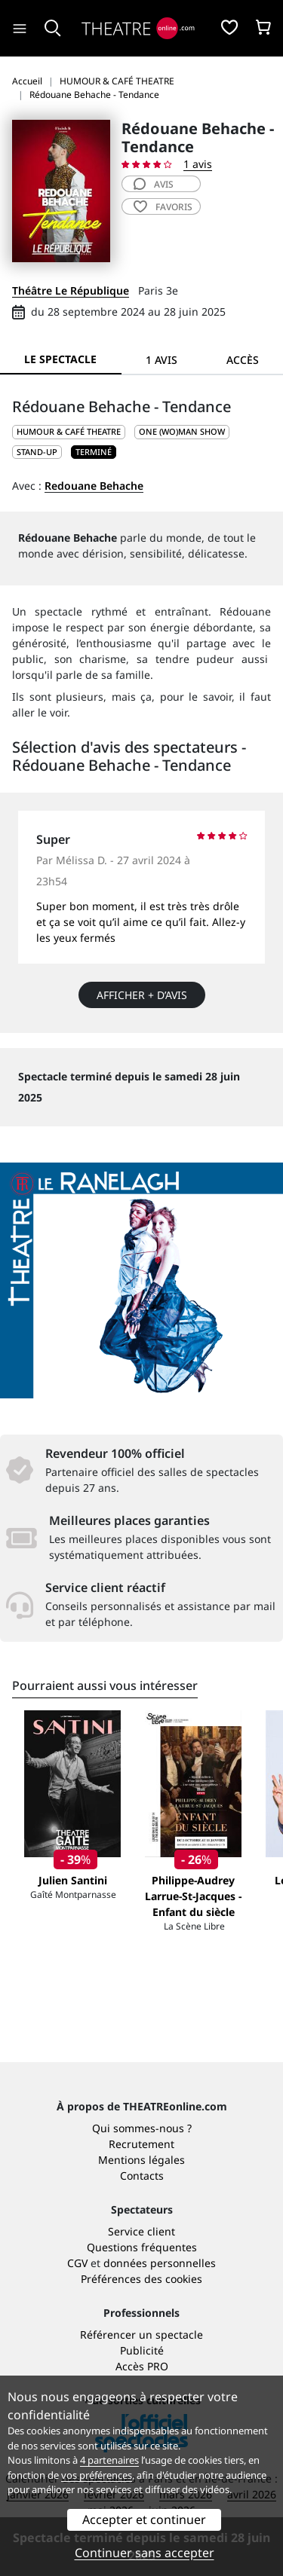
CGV (77, 2263)
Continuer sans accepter (144, 2552)
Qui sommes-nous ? (142, 2128)
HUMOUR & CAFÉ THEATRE (69, 431)
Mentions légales (141, 2160)
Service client (141, 2231)
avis (154, 184)
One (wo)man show (182, 431)
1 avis (197, 164)
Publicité (142, 2350)
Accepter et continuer (144, 2519)
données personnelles (159, 2263)
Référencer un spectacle (141, 2334)
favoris (163, 206)
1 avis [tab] (161, 360)
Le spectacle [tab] (60, 359)
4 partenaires (109, 2460)
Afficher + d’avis (142, 995)
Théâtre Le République (70, 290)
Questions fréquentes (142, 2247)
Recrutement (141, 2144)
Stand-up (37, 451)
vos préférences (96, 2475)
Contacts (142, 2175)
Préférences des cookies (141, 2279)
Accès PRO (141, 2366)
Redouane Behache (94, 485)
